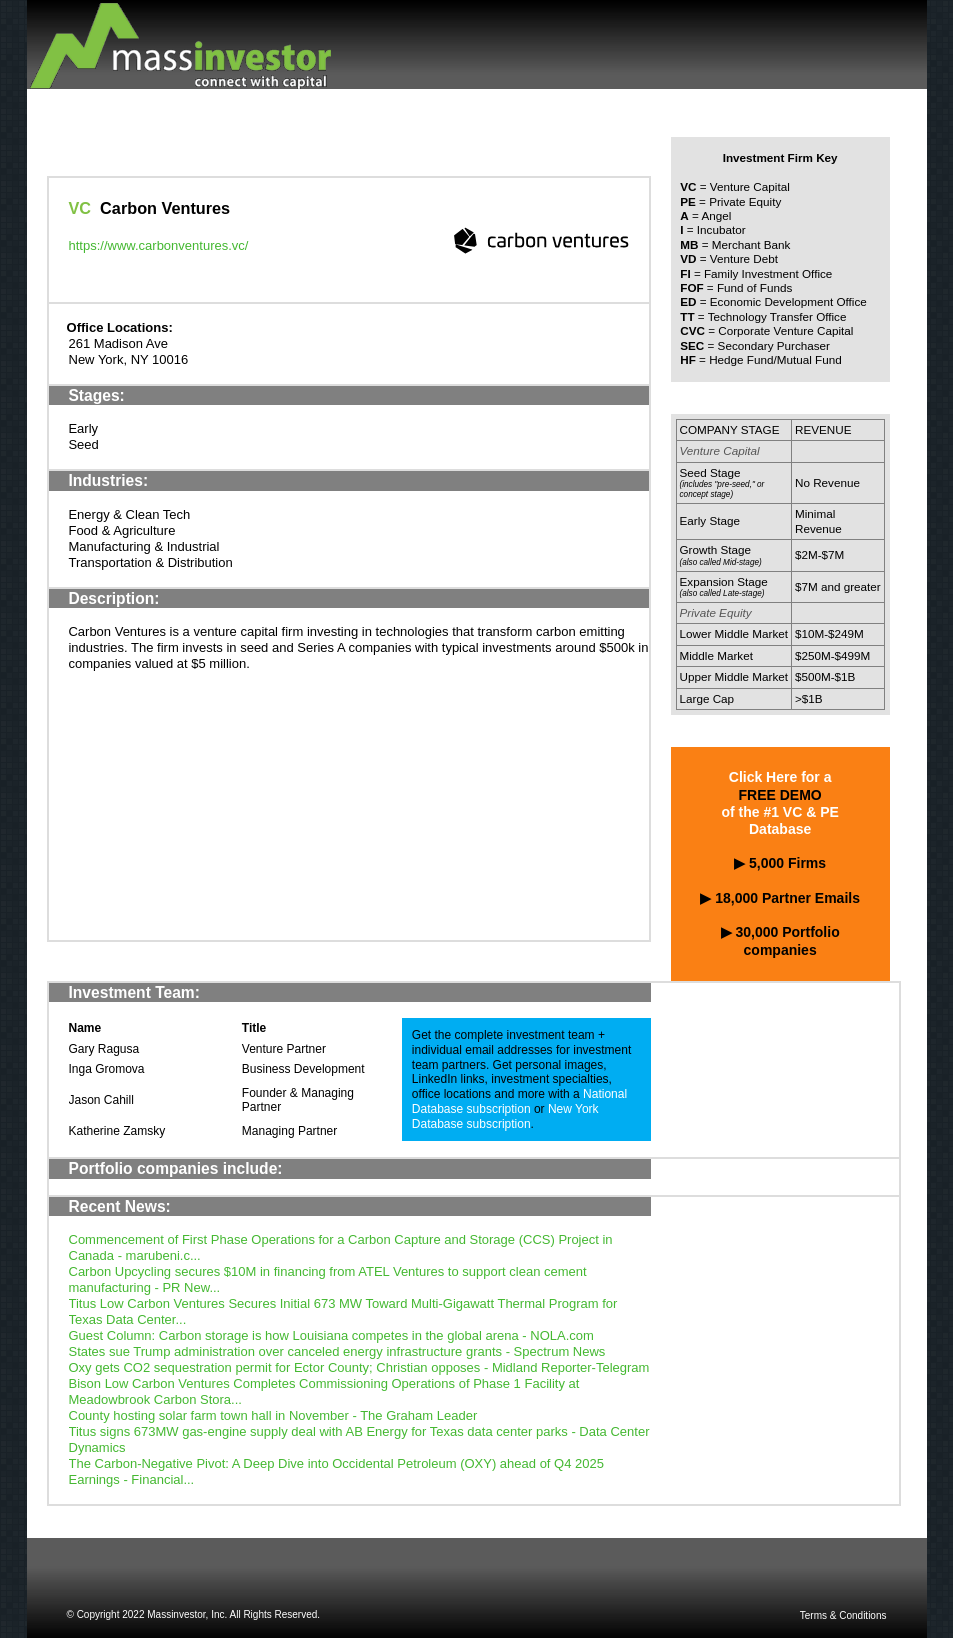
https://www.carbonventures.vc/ (159, 245)
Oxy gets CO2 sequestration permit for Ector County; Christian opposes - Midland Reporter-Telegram (359, 1367)
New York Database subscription (505, 1116)
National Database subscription (519, 1101)
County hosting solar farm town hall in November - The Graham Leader (273, 1415)
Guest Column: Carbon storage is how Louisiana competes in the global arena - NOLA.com (331, 1335)
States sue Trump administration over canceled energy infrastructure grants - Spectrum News (337, 1351)
